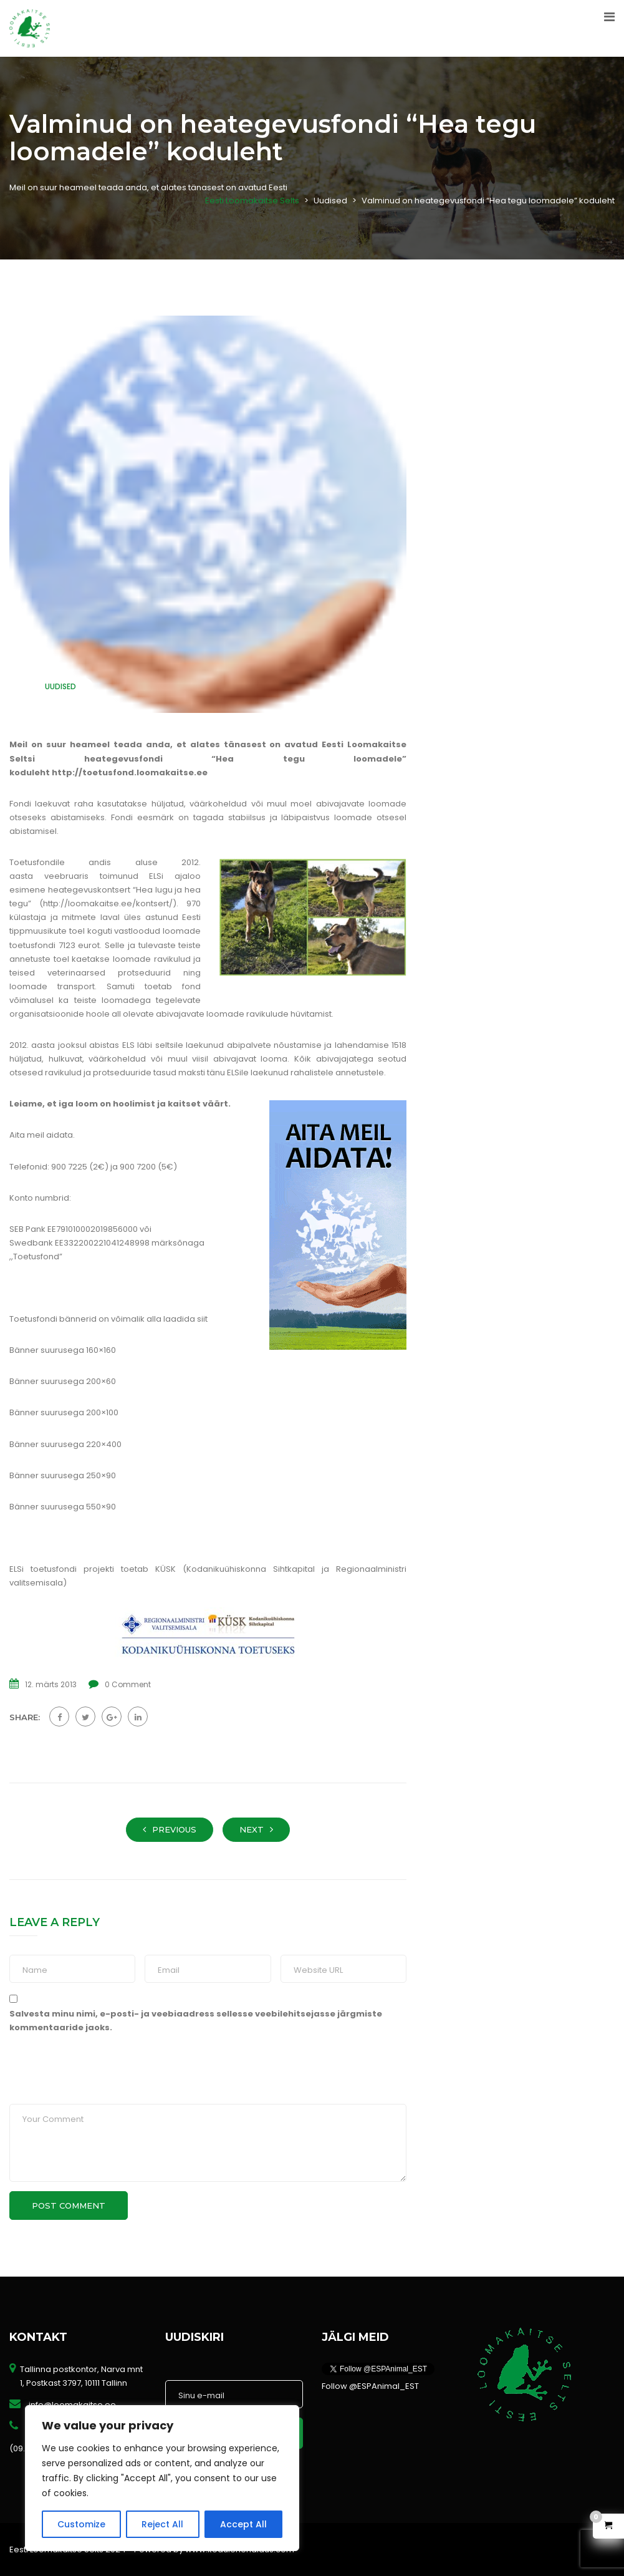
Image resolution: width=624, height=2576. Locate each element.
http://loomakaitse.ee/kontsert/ (108, 903)
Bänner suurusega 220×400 (65, 1444)
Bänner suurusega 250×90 (62, 1475)
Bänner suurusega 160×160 (62, 1350)
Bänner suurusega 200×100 (63, 1412)
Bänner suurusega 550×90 (62, 1507)
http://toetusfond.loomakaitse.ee (130, 772)
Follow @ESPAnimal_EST (370, 2386)
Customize (81, 2524)
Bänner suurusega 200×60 (62, 1381)
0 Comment (128, 1684)
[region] (162, 2478)
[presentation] (94, 2077)
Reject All (162, 2524)
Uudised (60, 686)
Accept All (243, 2524)
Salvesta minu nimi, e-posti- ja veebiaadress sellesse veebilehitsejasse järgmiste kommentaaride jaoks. (195, 2020)
